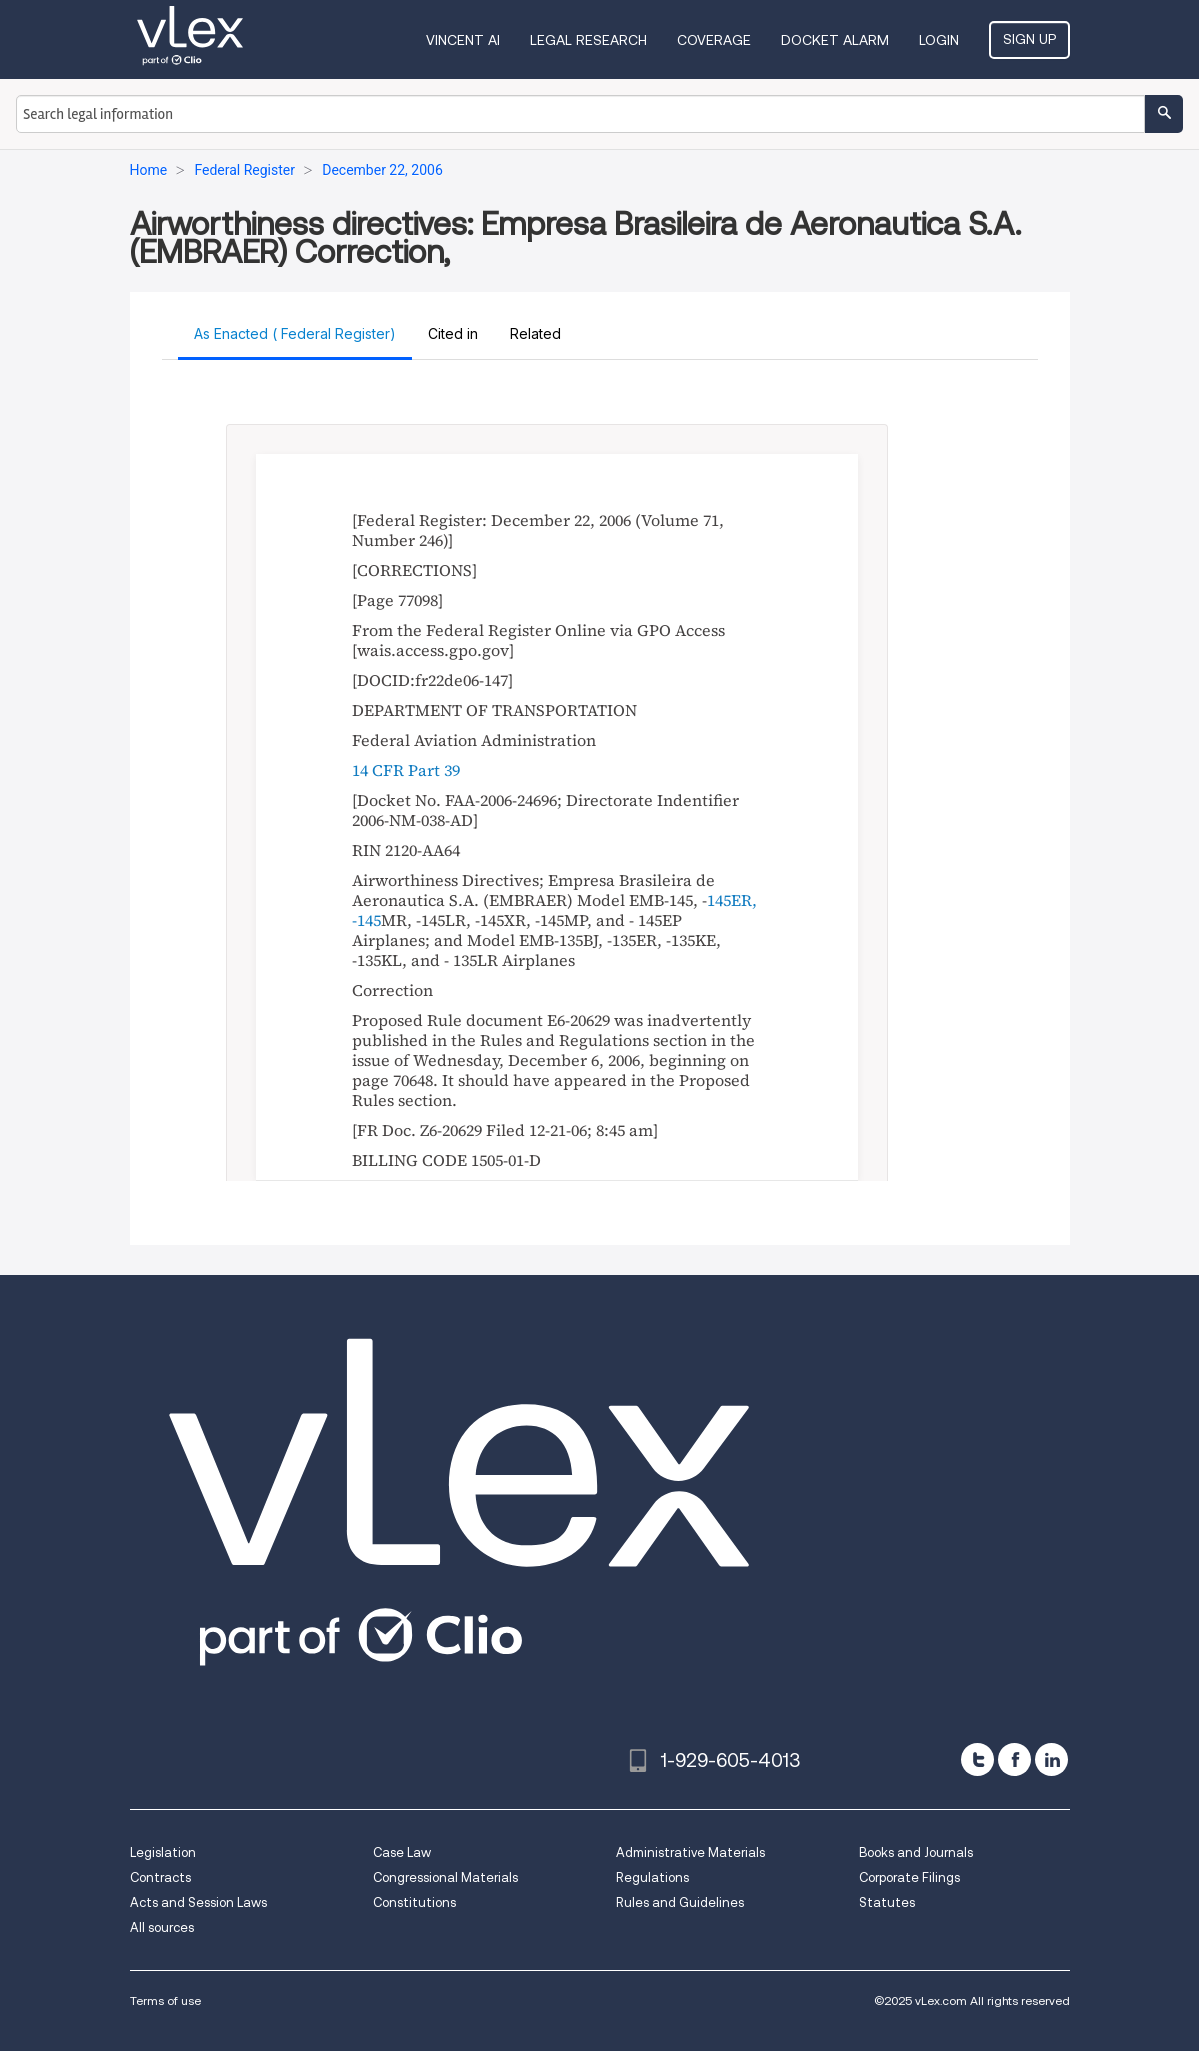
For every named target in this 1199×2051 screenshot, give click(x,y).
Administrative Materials (690, 1852)
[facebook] (1014, 1759)
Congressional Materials (445, 1877)
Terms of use (165, 2000)
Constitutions (414, 1902)
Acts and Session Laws (198, 1902)
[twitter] (977, 1759)
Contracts (160, 1877)
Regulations (652, 1877)
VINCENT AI (463, 40)
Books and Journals (916, 1852)
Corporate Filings (909, 1877)
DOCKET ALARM (835, 40)
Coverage (714, 40)
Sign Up (1029, 39)
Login (939, 40)
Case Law (402, 1852)
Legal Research (588, 40)
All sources (162, 1927)
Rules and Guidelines (680, 1902)
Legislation (163, 1852)
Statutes (887, 1902)
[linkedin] (1051, 1759)
